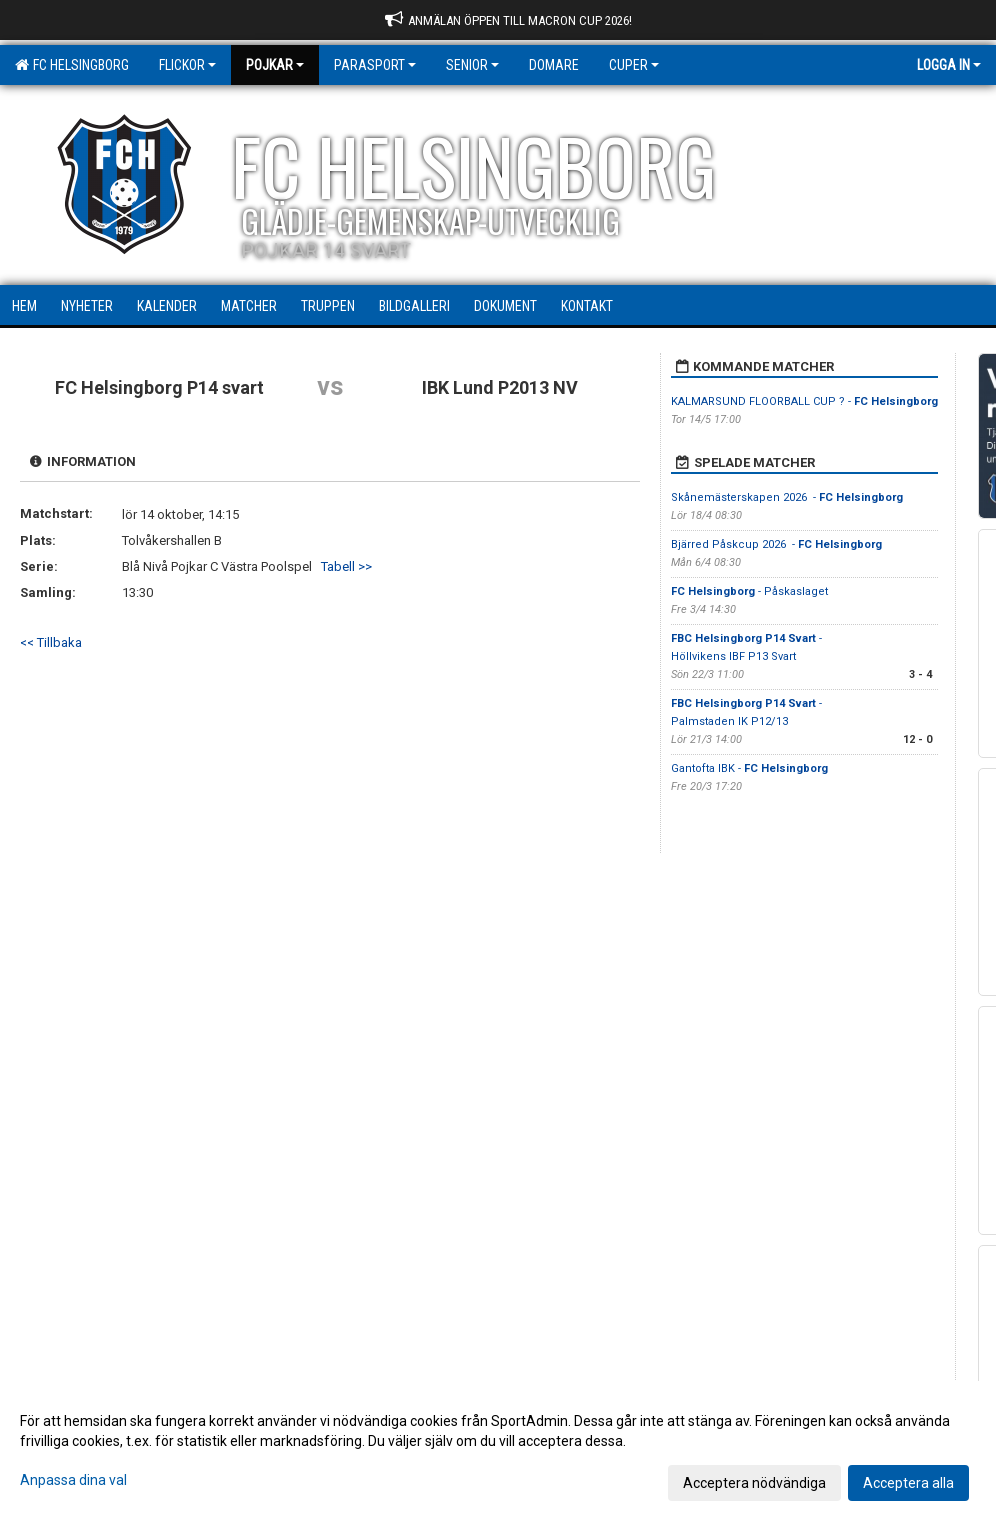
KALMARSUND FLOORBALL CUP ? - (804, 401)
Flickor (187, 65)
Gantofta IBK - (749, 768)
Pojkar (275, 65)
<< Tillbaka (51, 642)
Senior (472, 65)
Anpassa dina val (73, 1480)
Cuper (634, 65)
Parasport (375, 65)
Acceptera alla (908, 1483)
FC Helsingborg (72, 65)
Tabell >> (346, 566)
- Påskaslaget (749, 591)
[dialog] (498, 1451)
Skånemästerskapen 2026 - (787, 497)
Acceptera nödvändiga (754, 1483)
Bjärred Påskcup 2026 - (776, 544)
